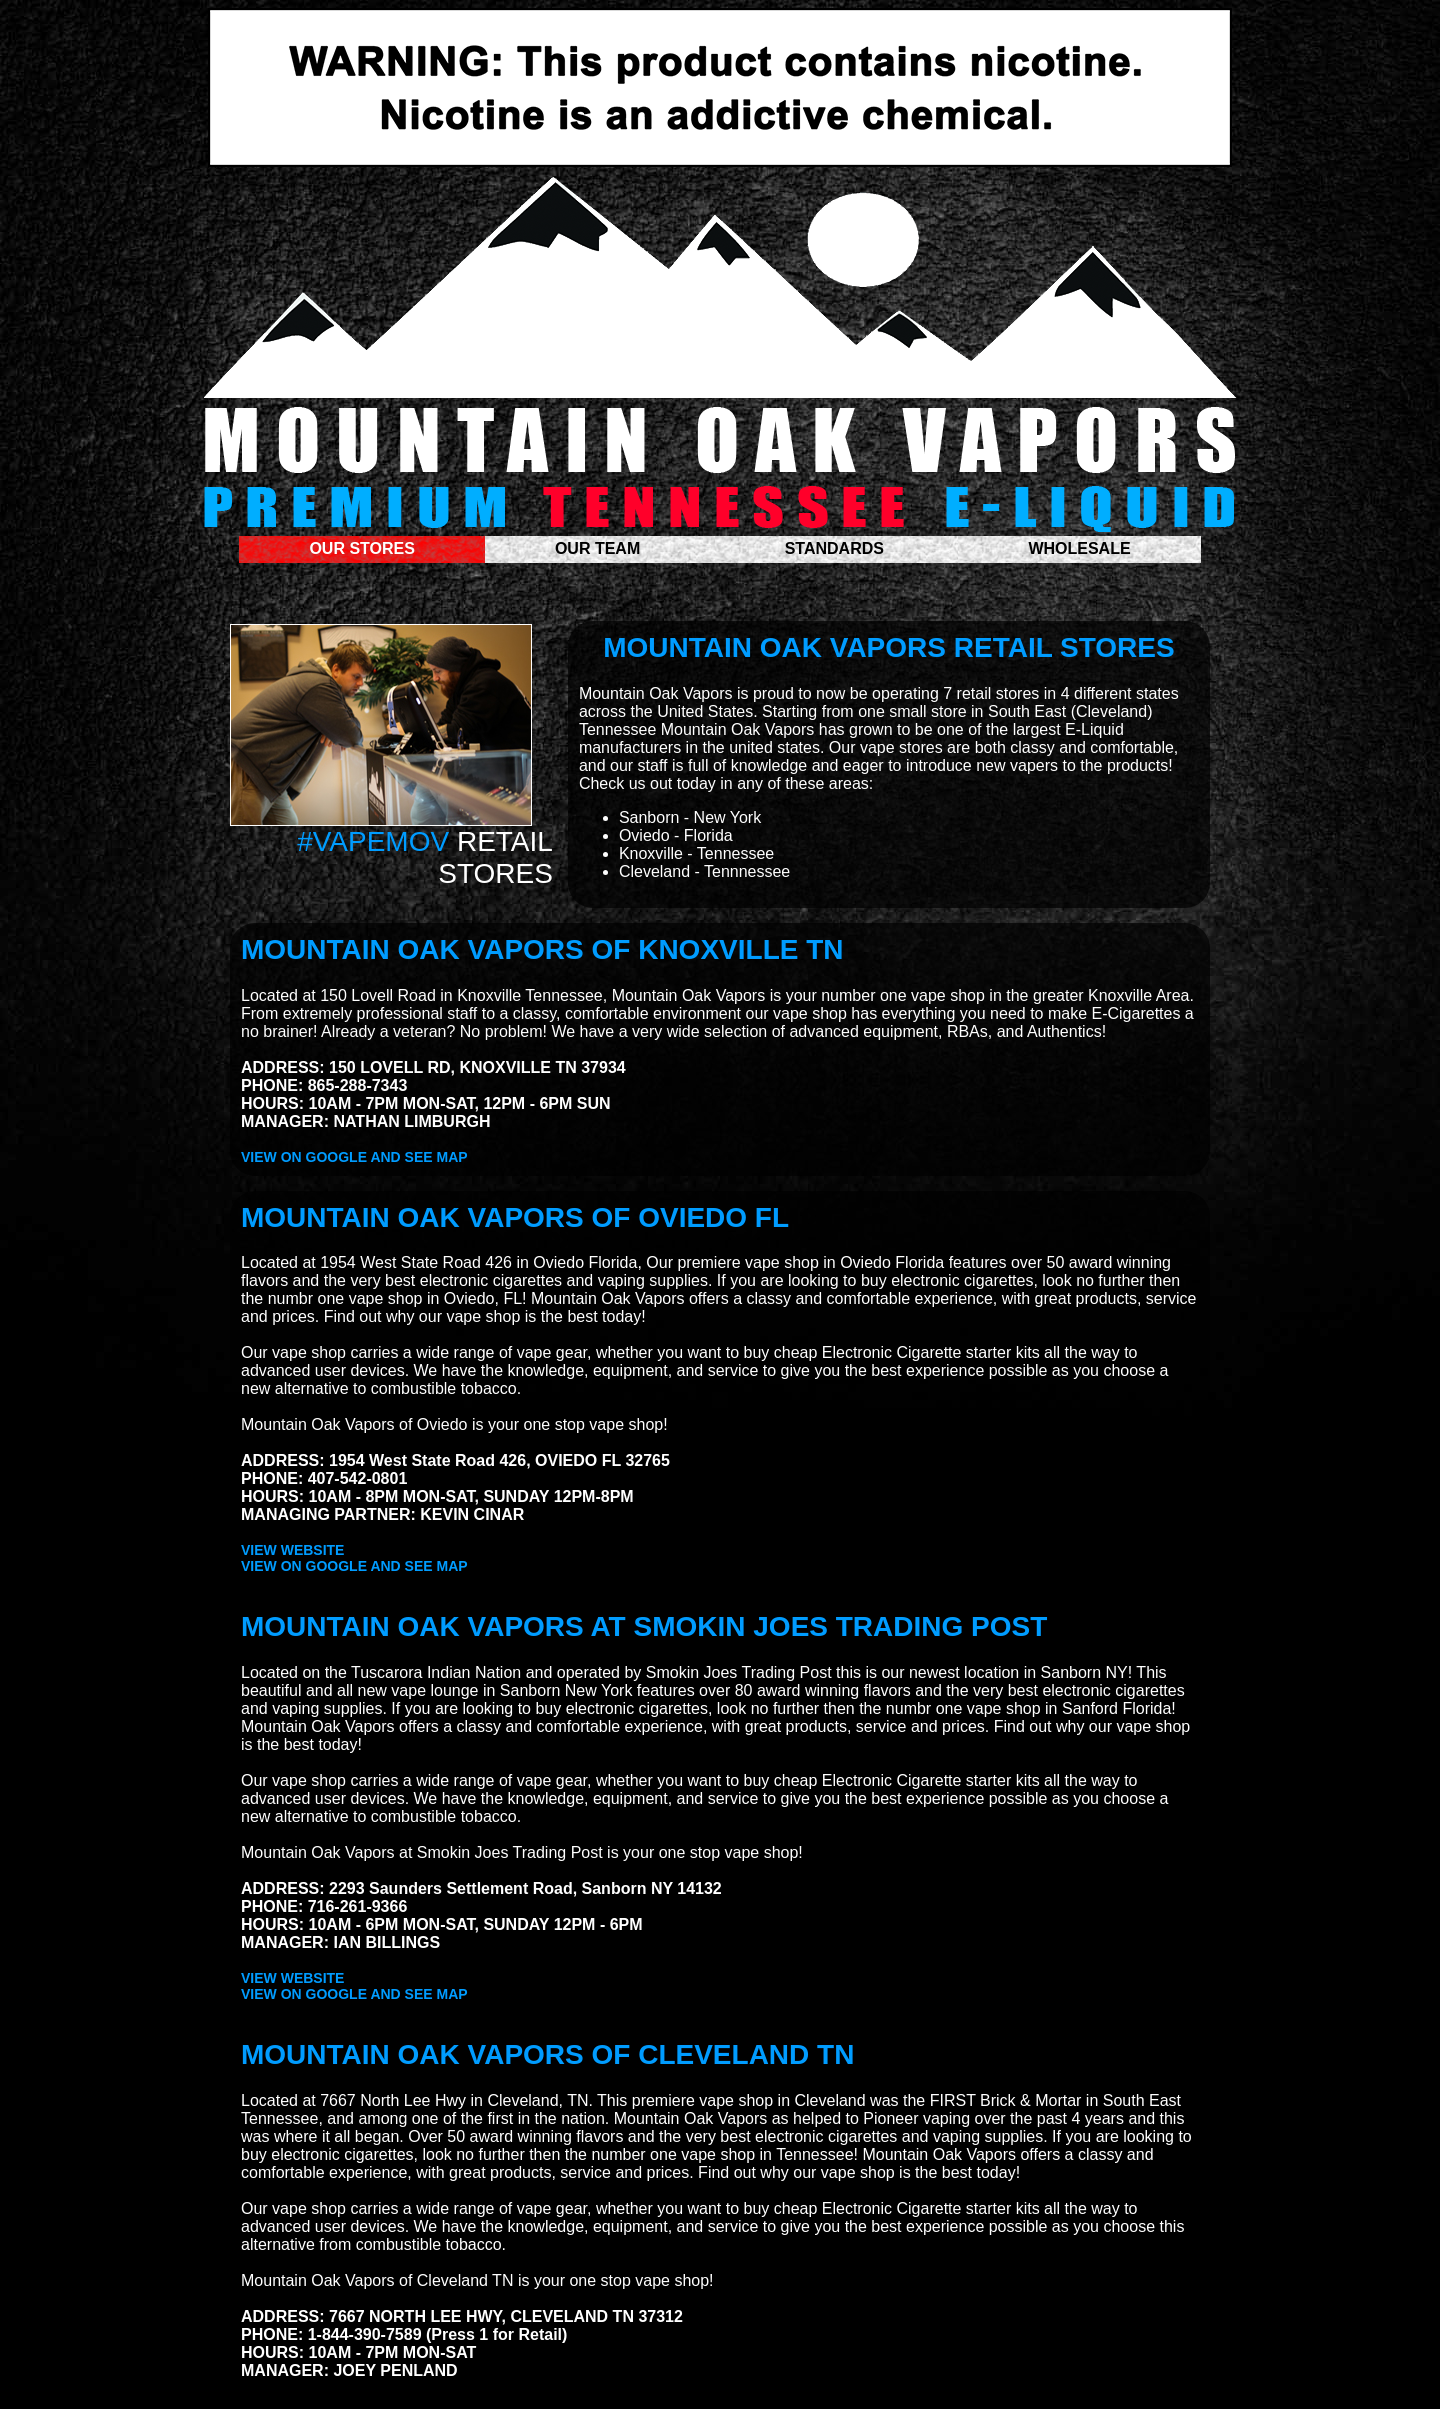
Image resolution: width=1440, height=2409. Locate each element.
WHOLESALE (1079, 548)
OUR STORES (362, 548)
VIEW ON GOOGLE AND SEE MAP (354, 1157)
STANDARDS (837, 548)
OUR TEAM (600, 548)
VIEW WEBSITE (292, 1550)
